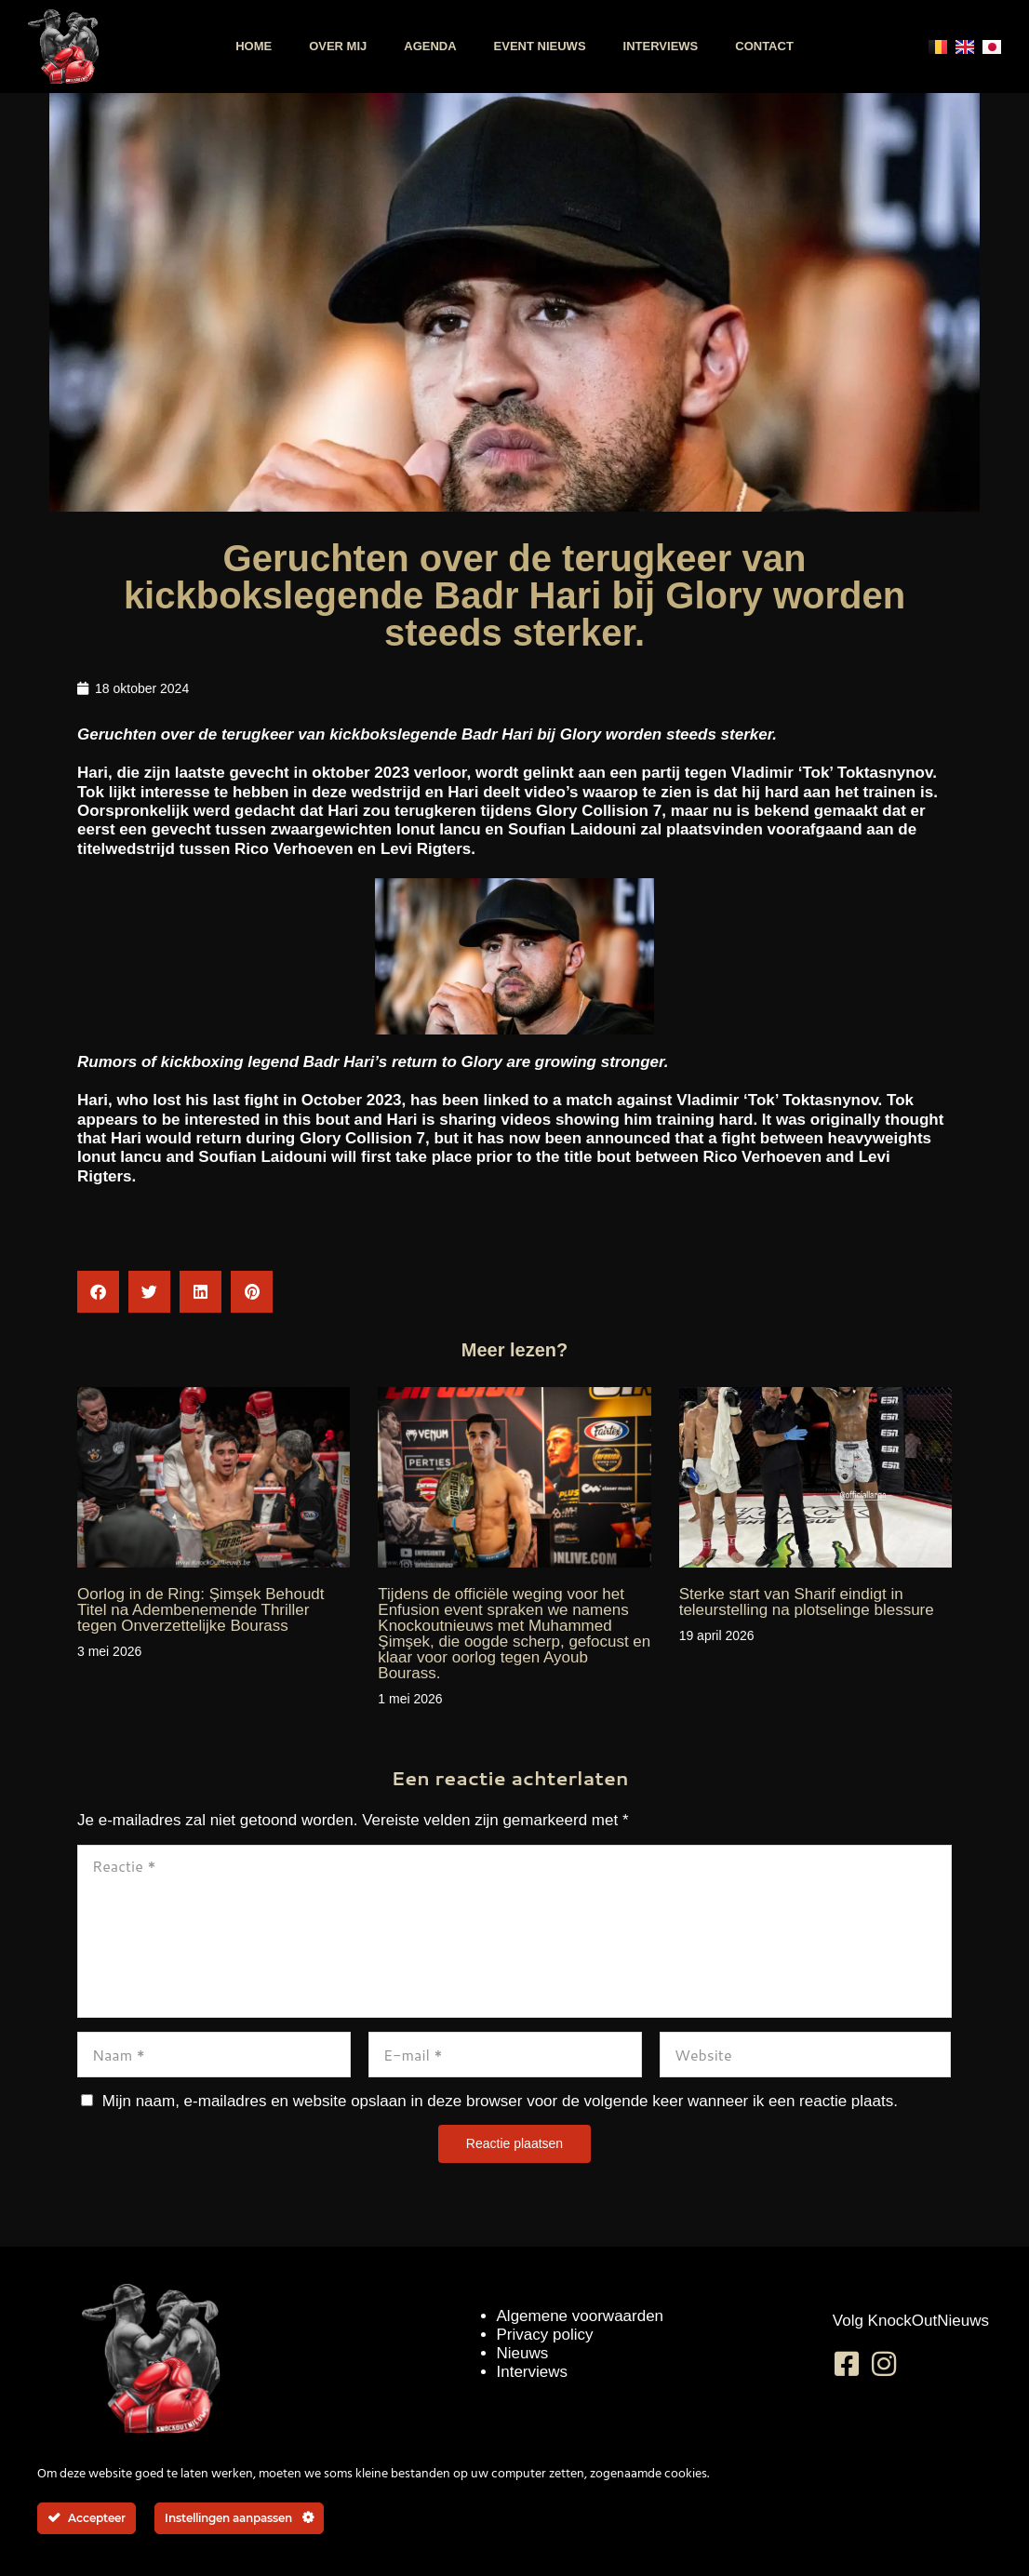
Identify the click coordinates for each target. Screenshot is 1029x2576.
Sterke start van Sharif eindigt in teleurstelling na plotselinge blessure (806, 1602)
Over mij (338, 46)
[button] (98, 1292)
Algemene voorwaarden (580, 2316)
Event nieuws (540, 46)
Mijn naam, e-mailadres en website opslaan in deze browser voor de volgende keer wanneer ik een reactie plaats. (500, 2101)
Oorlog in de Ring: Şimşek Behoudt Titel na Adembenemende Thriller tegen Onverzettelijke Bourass (201, 1610)
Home (253, 46)
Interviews (661, 46)
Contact (764, 46)
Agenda (430, 46)
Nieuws (523, 2353)
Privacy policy (545, 2334)
